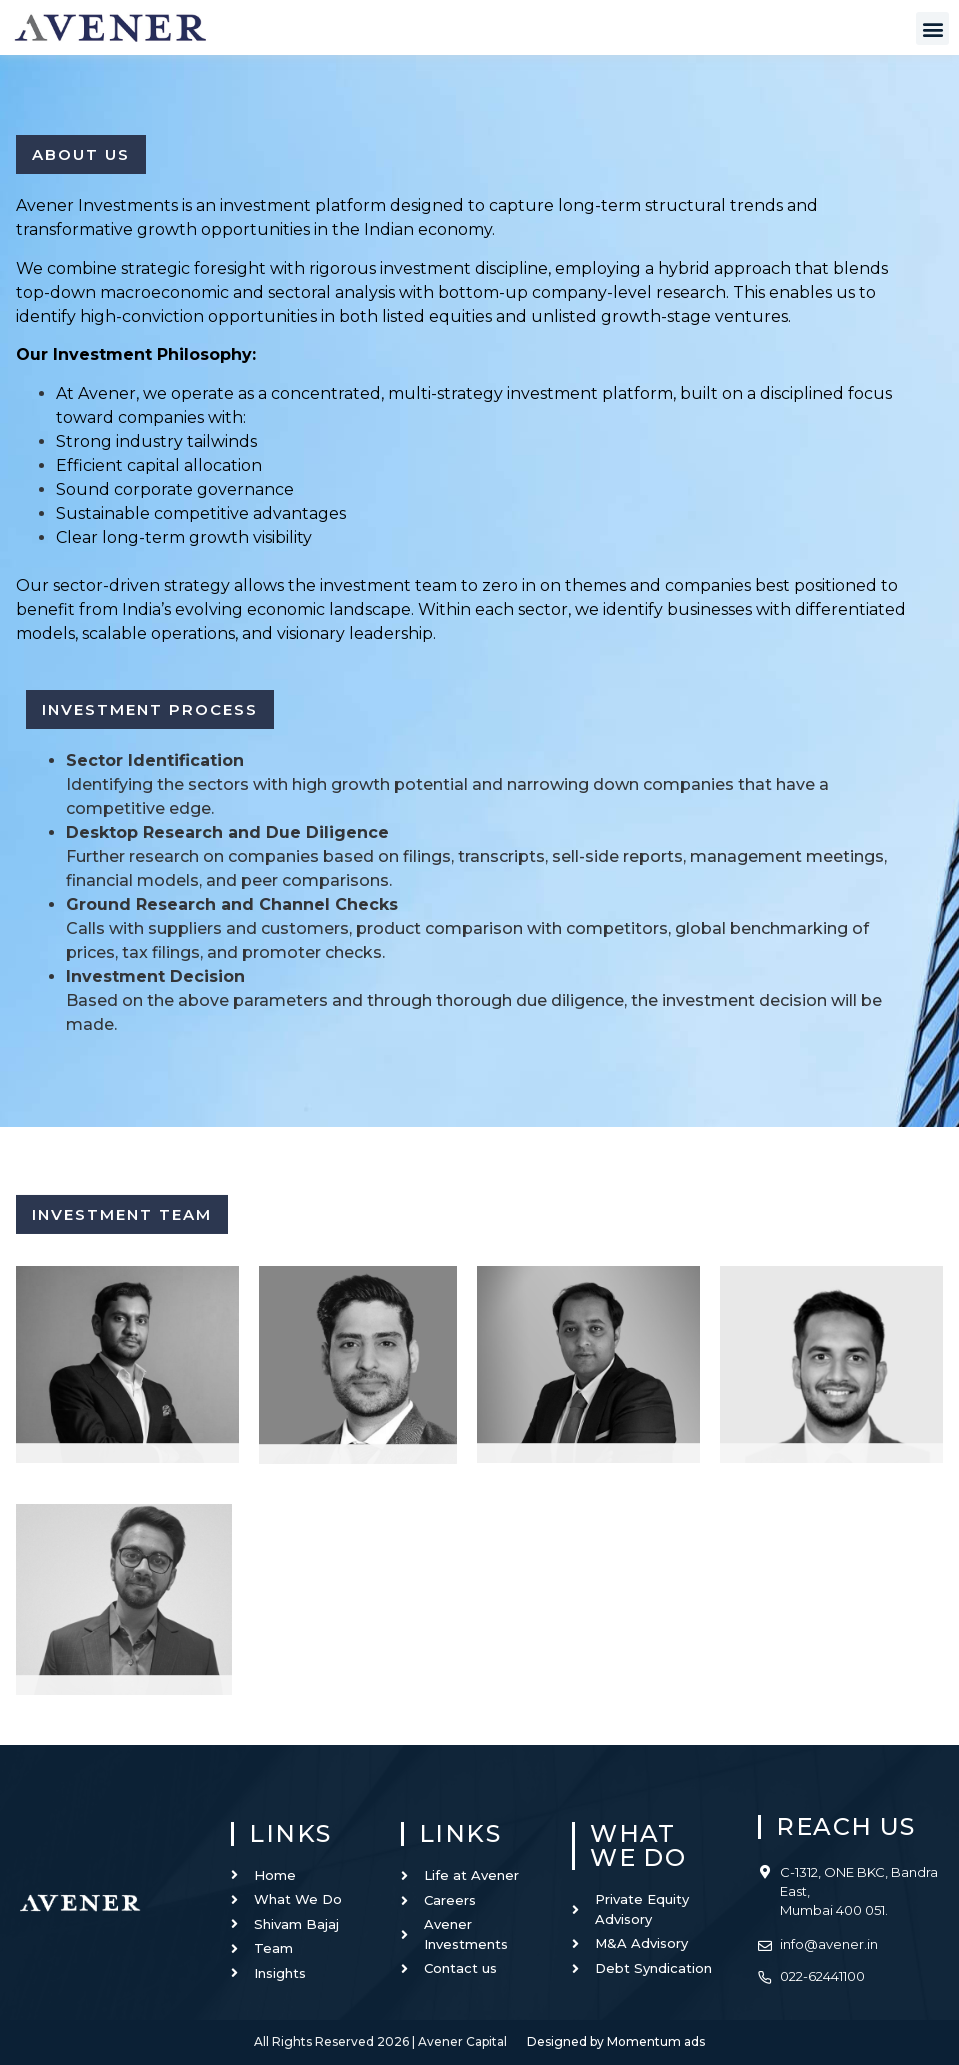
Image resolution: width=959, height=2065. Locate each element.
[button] (932, 28)
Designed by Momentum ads (616, 2041)
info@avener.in (829, 1944)
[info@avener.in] (765, 1941)
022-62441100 (822, 1976)
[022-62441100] (765, 1973)
